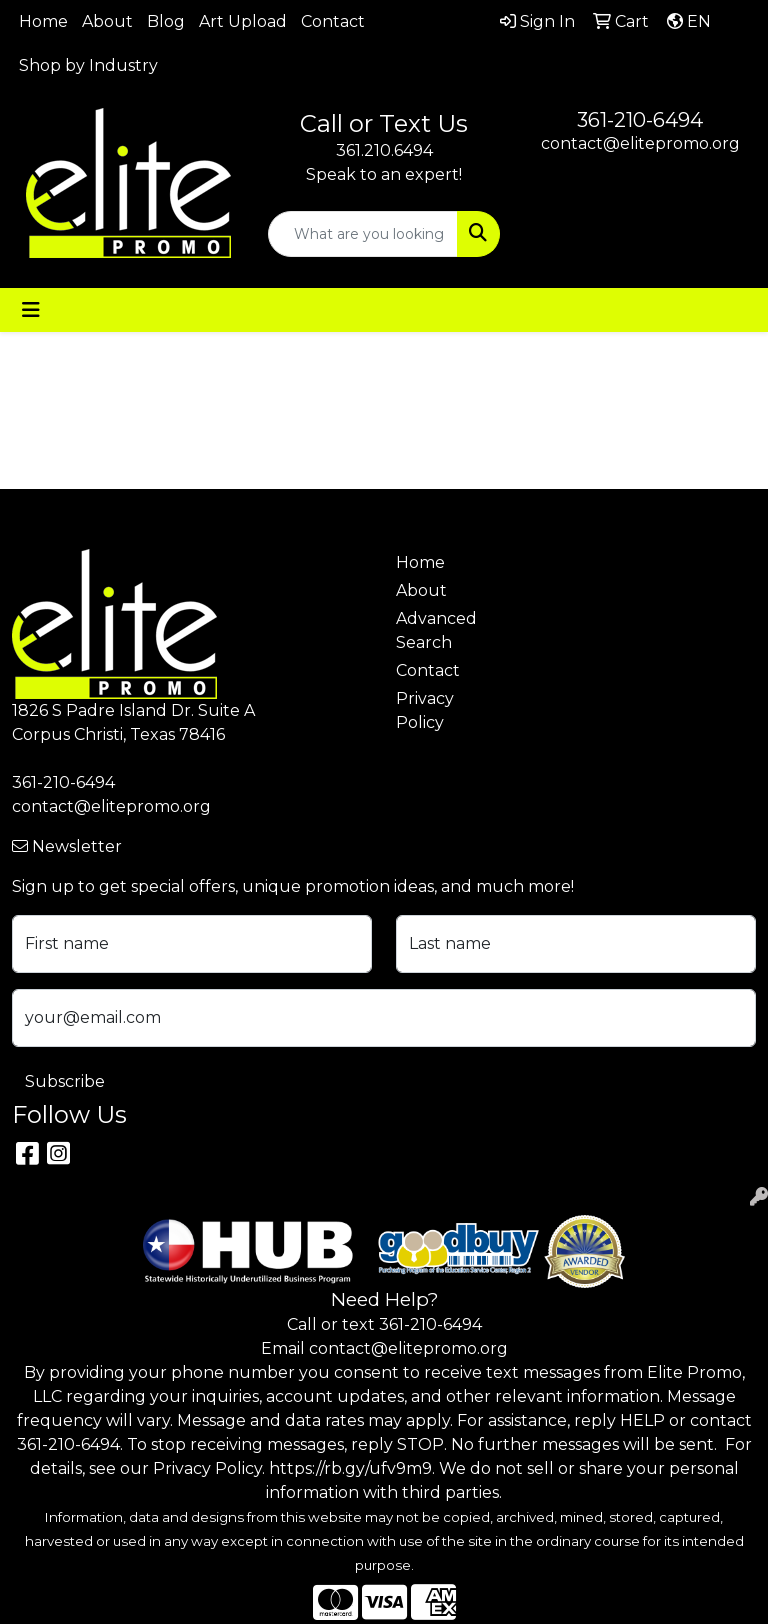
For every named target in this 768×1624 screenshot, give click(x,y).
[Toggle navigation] (31, 310)
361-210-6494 (640, 120)
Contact (333, 21)
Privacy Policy (425, 710)
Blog (166, 21)
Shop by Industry (88, 65)
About (107, 21)
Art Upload (243, 21)
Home (43, 21)
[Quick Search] (363, 234)
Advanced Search (432, 630)
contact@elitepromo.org (640, 143)
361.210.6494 (384, 150)
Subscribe (65, 1081)
